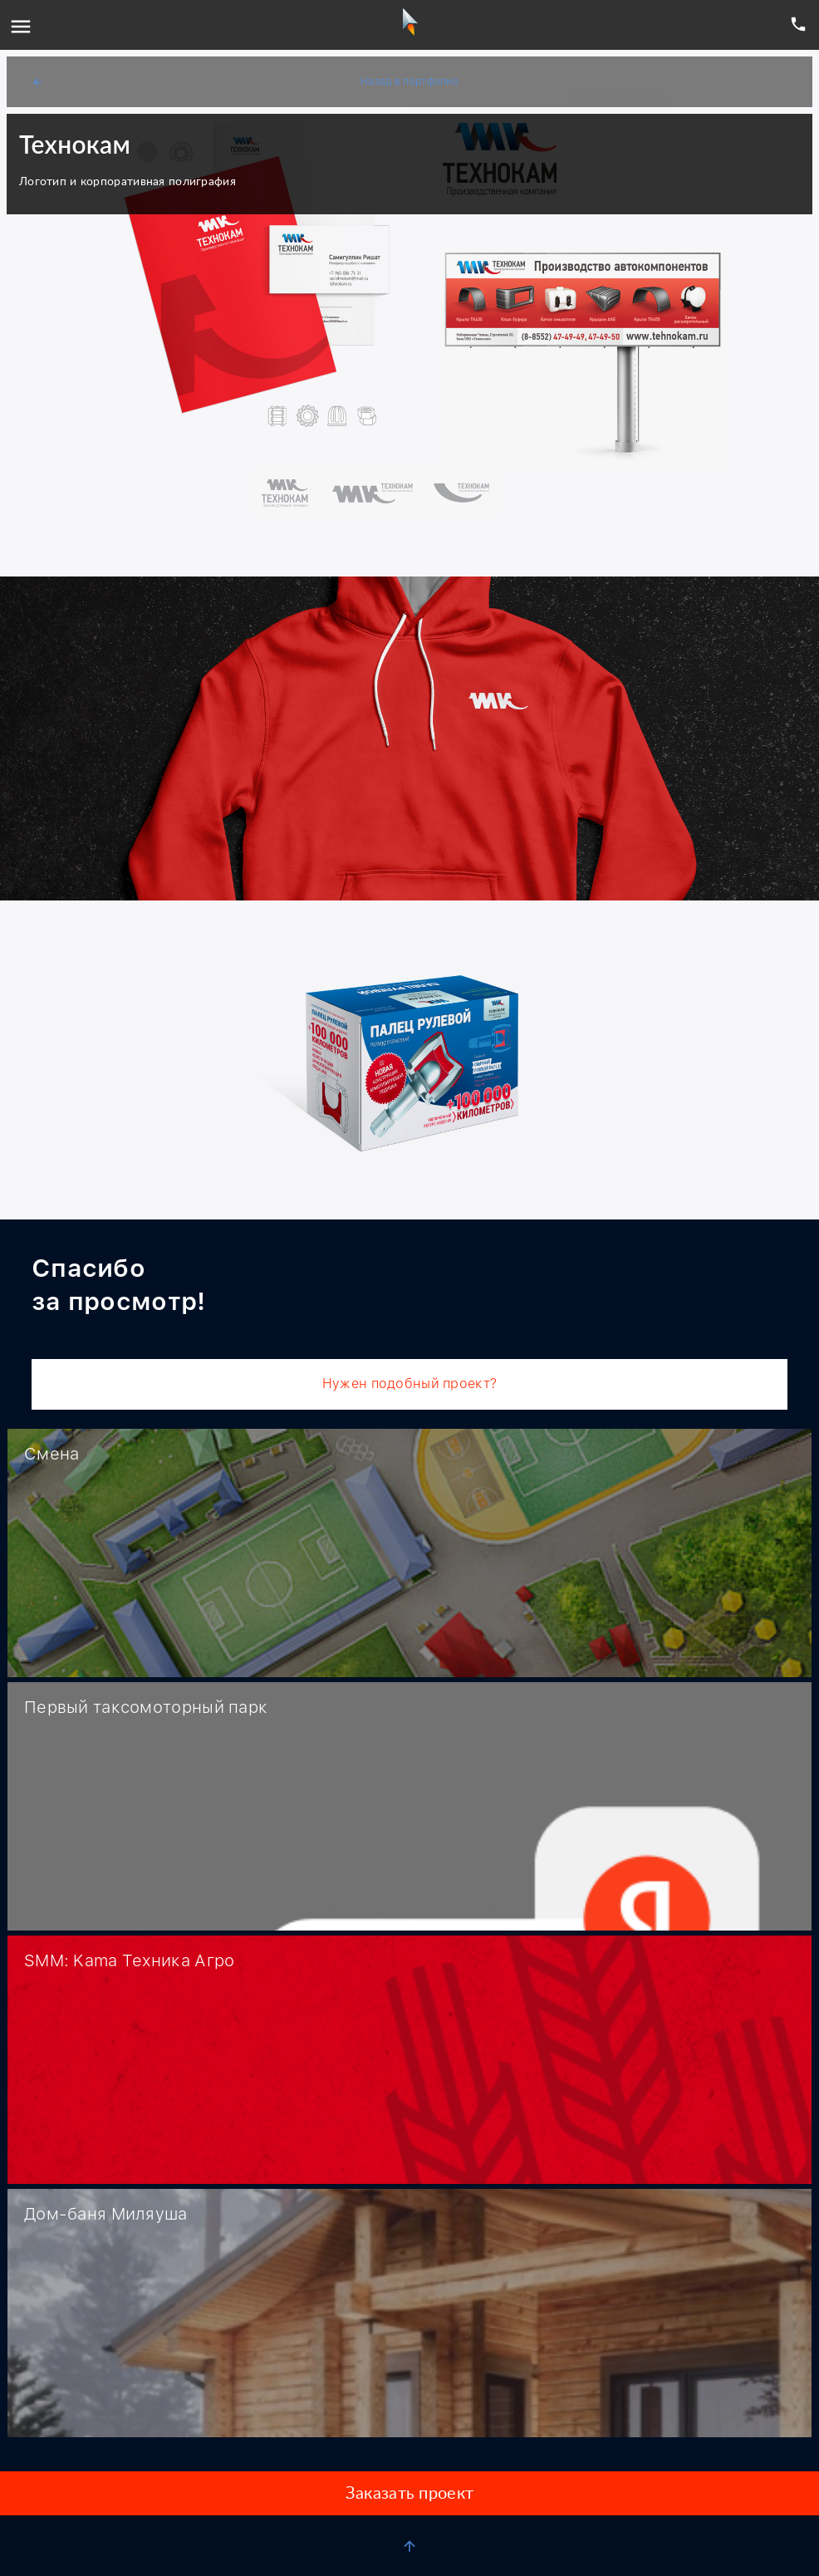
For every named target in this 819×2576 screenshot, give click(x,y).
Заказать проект (409, 2493)
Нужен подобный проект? (409, 1383)
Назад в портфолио (245, 82)
